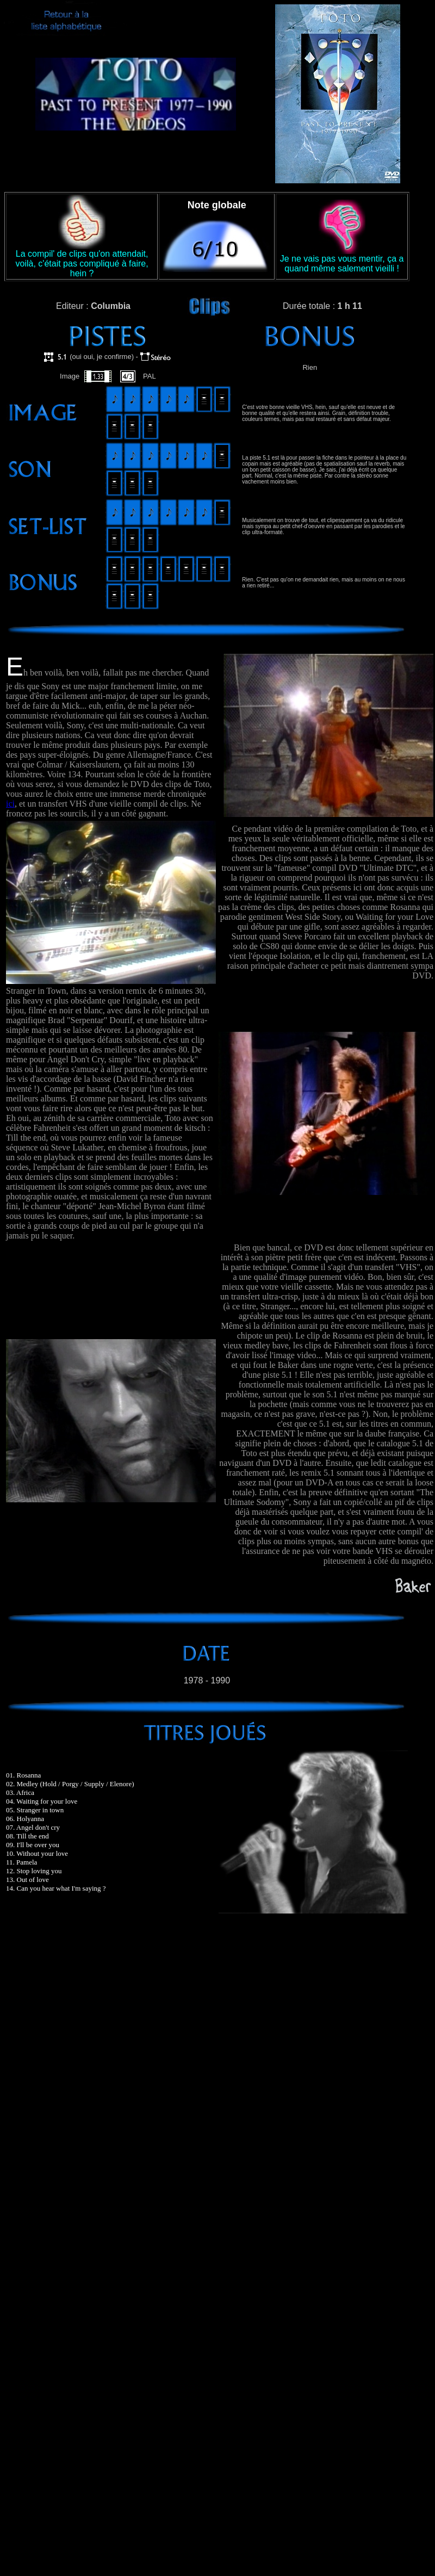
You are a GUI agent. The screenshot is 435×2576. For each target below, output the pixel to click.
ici (10, 803)
